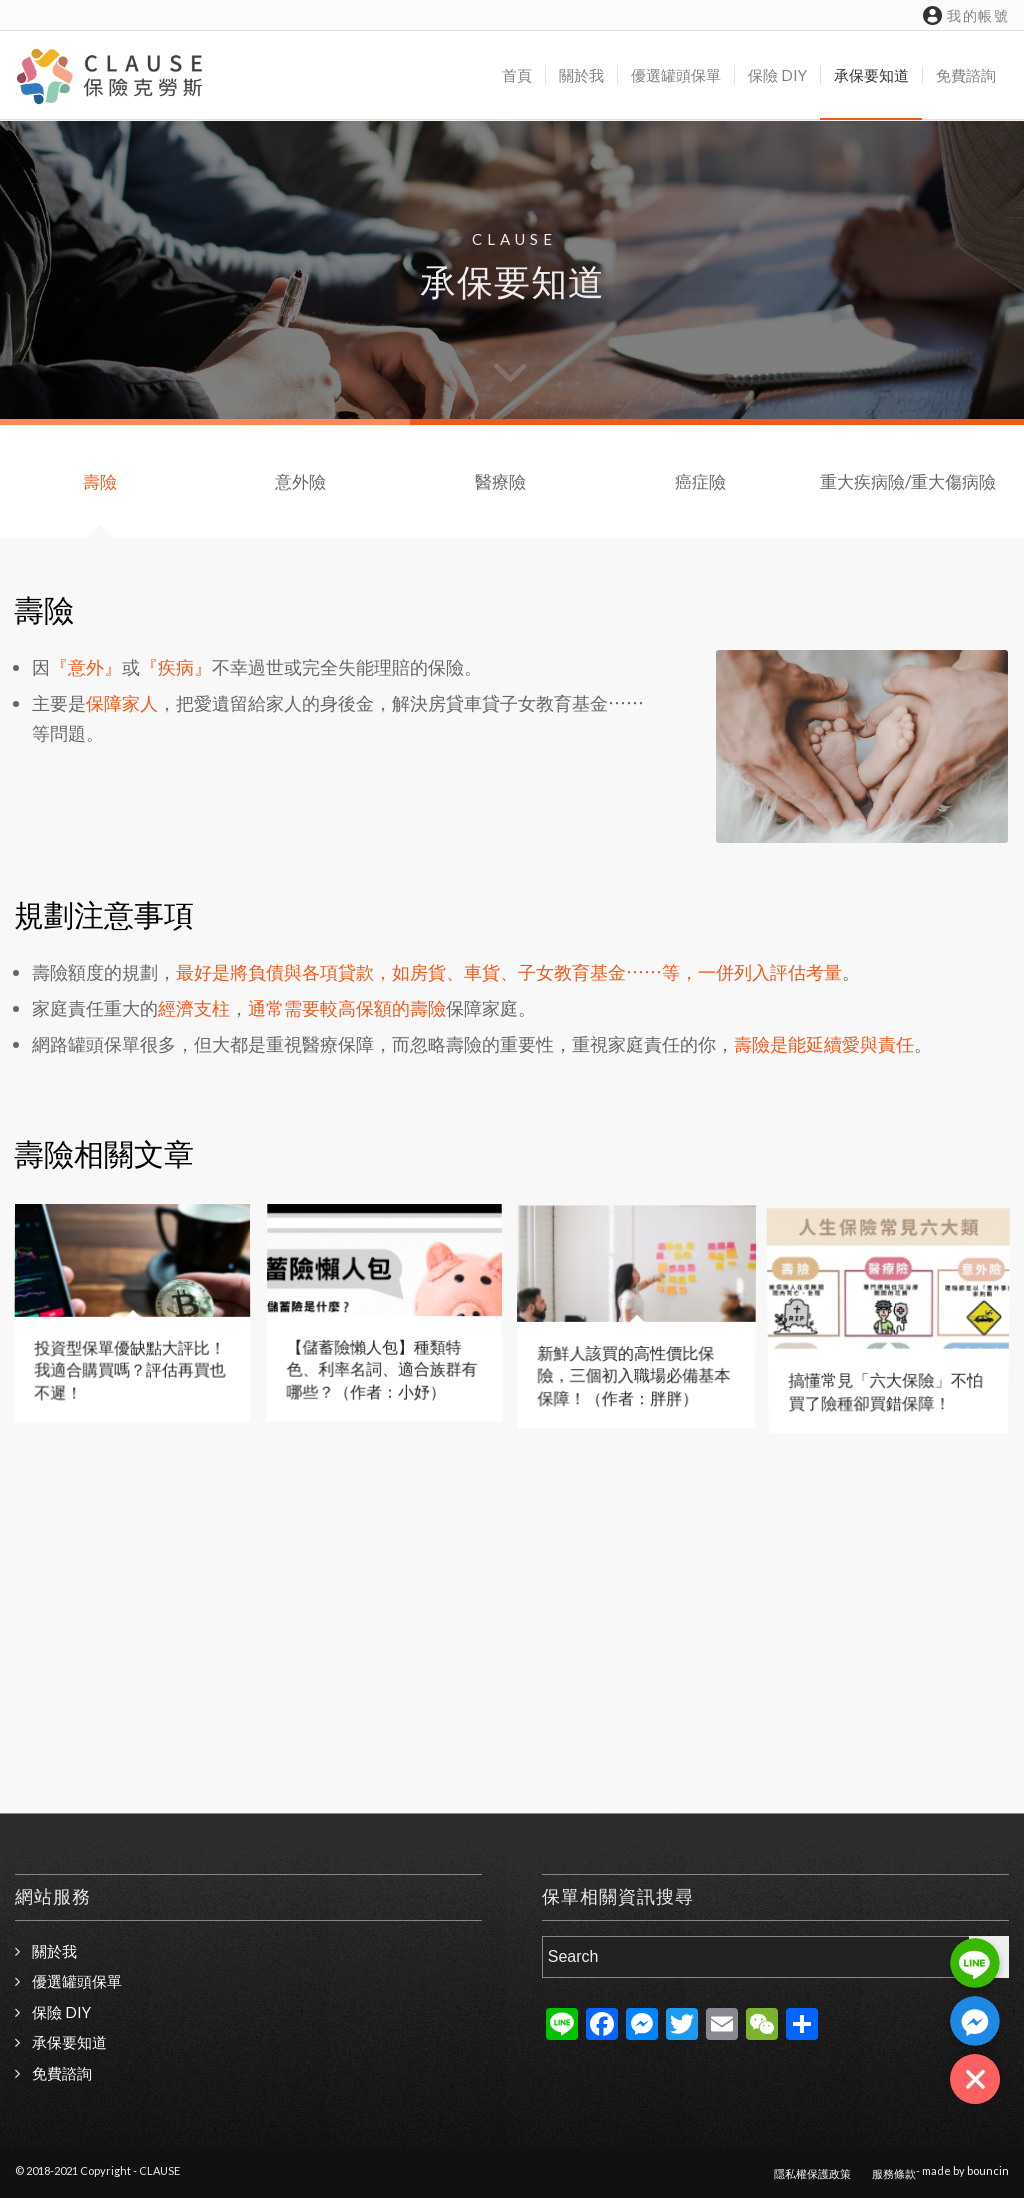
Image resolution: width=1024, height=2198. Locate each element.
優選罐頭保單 (77, 1981)
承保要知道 (69, 2042)
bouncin (988, 2170)
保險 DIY (61, 2012)
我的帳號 (966, 15)
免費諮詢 (62, 2073)
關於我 (54, 1951)
